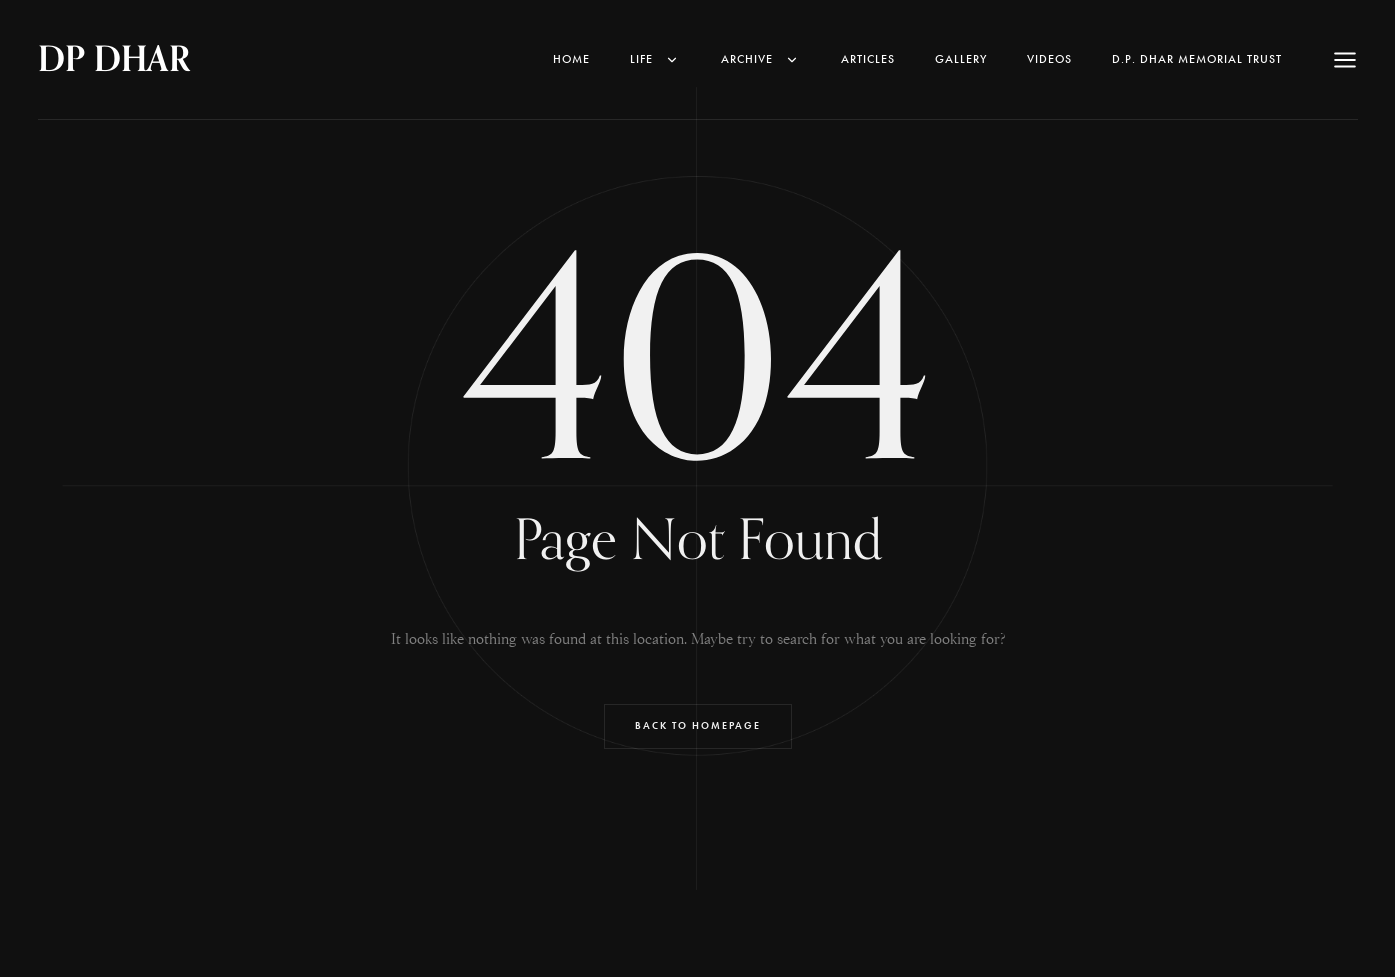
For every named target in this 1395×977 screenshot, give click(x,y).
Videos (1049, 59)
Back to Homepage (698, 725)
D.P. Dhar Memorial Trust (1197, 59)
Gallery (961, 59)
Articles (868, 59)
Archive (761, 59)
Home (571, 59)
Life (655, 59)
